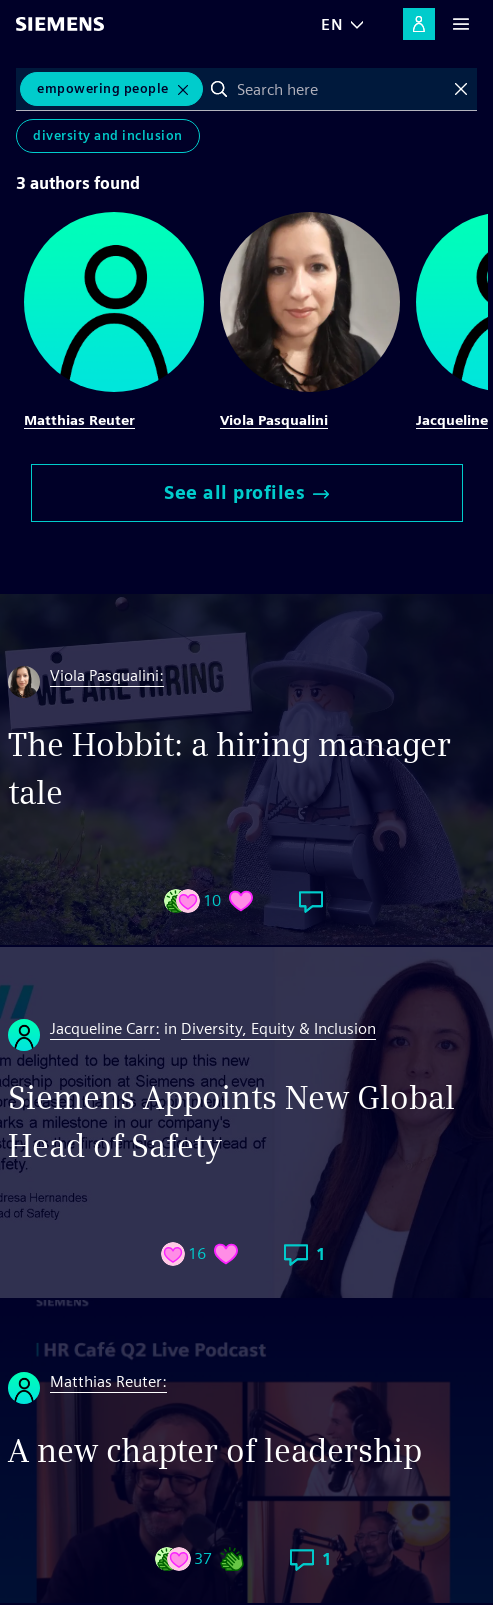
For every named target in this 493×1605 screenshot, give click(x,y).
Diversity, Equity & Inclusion (278, 1028)
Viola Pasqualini (274, 420)
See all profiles (246, 492)
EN (332, 24)
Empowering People (103, 88)
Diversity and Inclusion (108, 135)
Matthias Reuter (79, 420)
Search (219, 89)
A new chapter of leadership (215, 1450)
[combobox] (340, 89)
